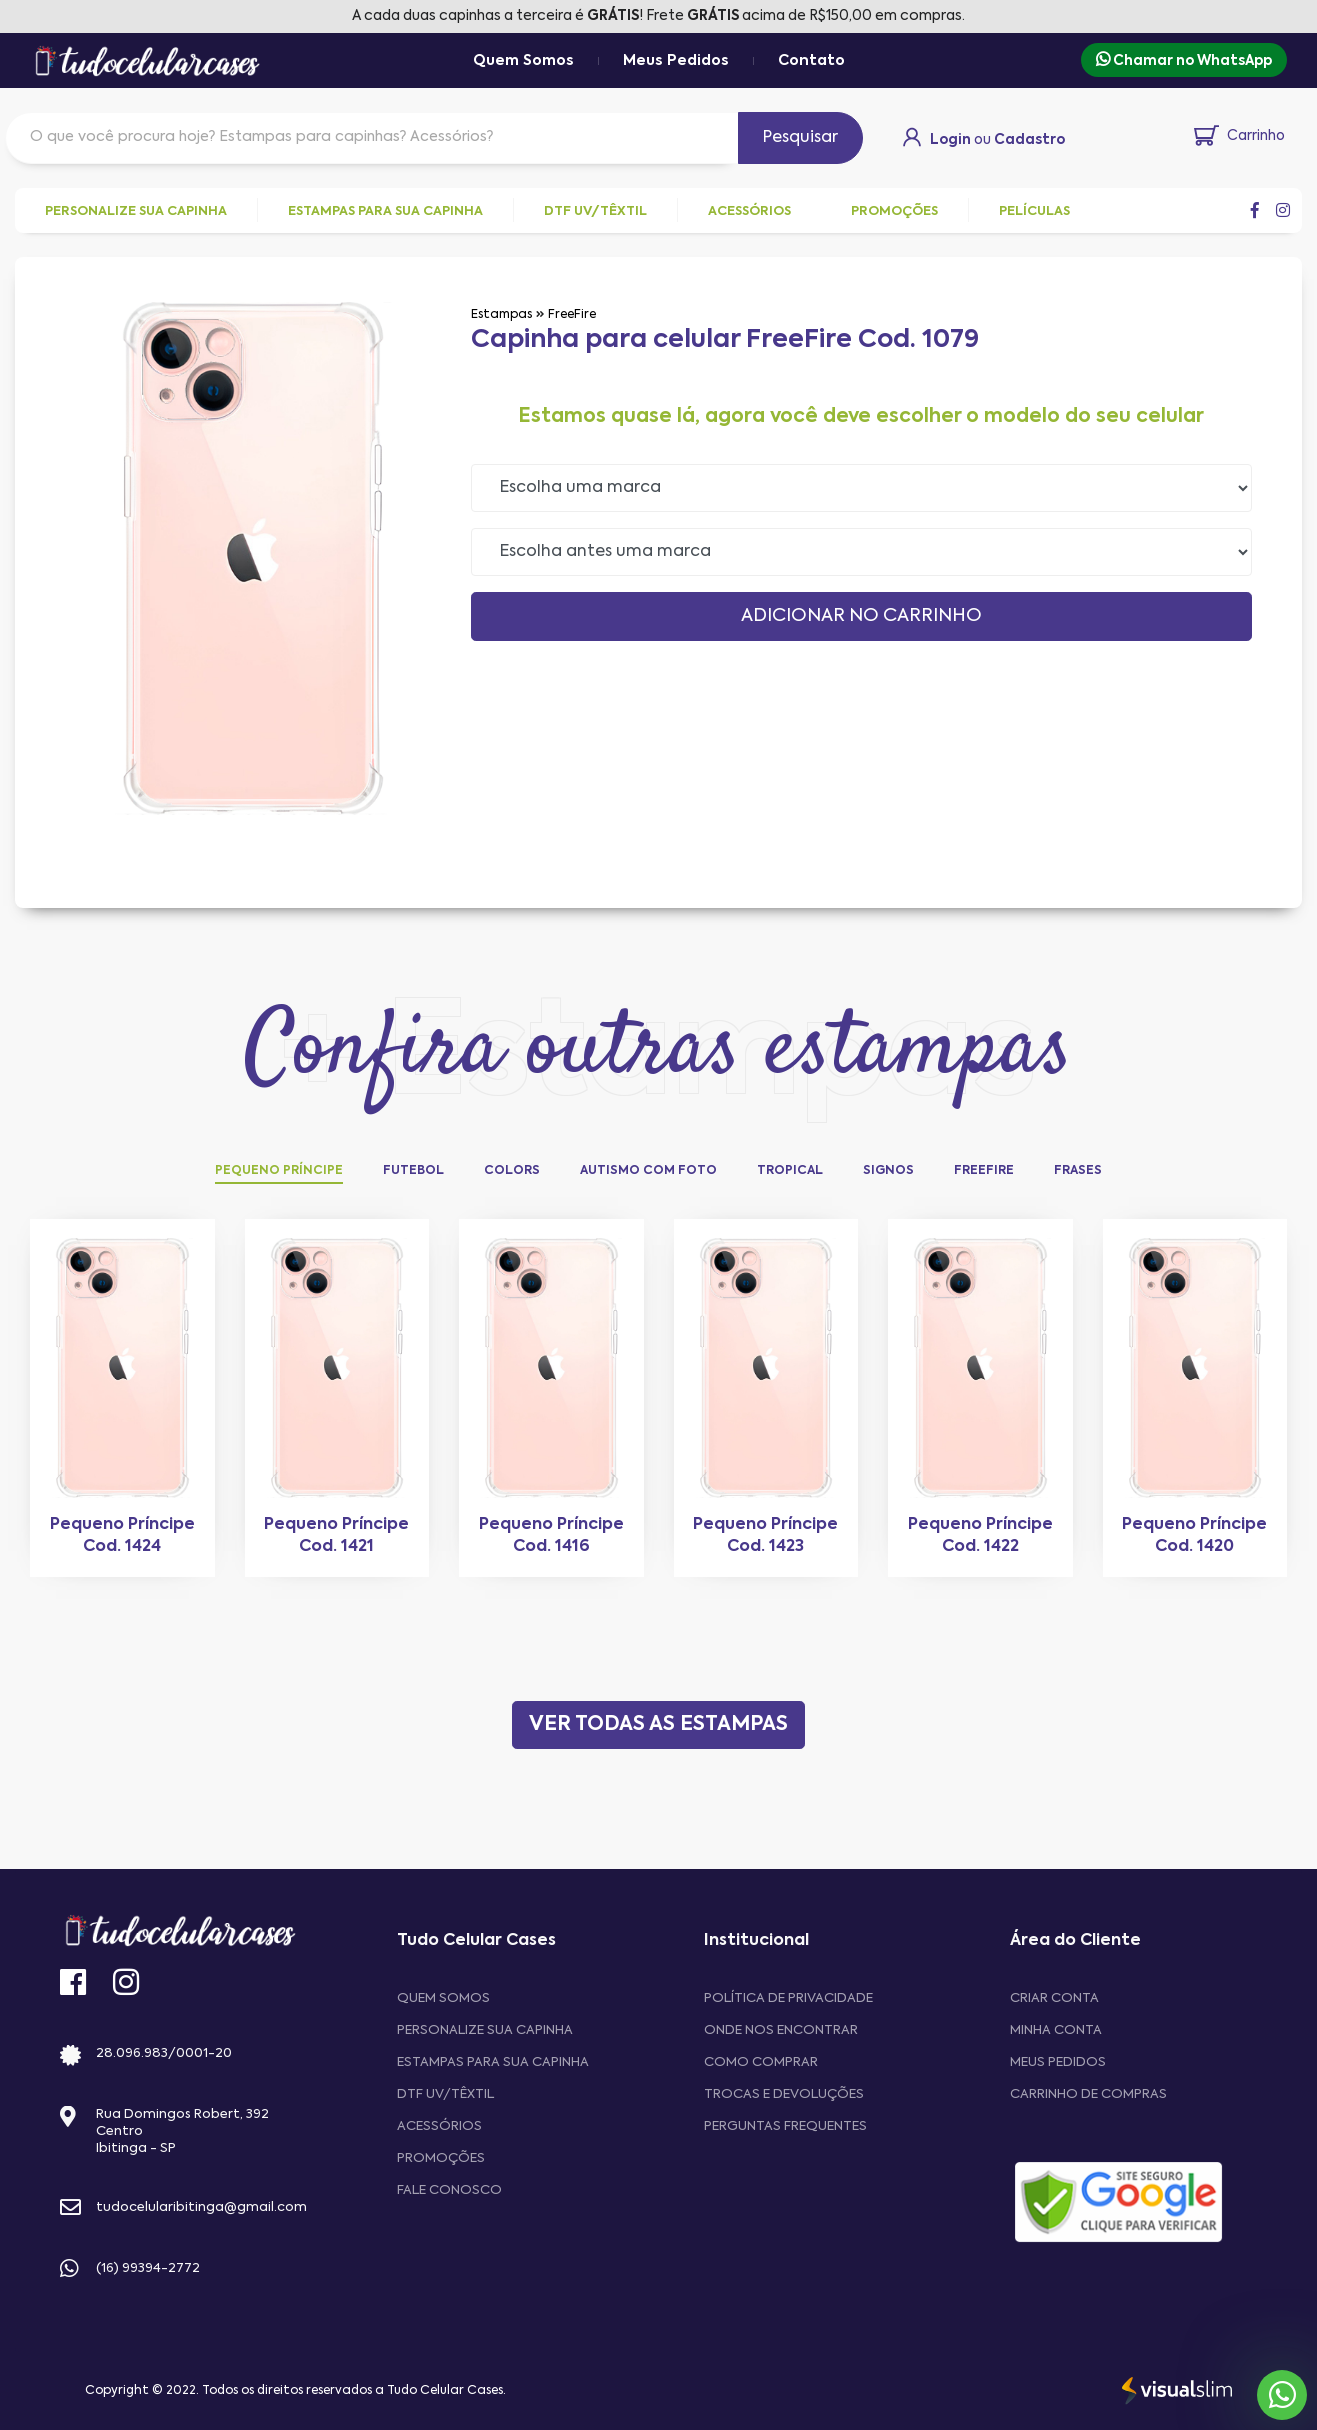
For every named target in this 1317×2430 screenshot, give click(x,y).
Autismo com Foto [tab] (648, 1171)
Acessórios (439, 2126)
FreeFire (572, 315)
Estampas (501, 315)
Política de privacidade (788, 1998)
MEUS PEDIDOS (1058, 2062)
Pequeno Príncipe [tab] (279, 1171)
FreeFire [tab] (984, 1171)
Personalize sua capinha (485, 2030)
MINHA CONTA (1056, 2030)
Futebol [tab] (413, 1171)
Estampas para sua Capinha (493, 2062)
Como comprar (761, 2062)
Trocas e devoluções (784, 2094)
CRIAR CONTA (1054, 1998)
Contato (811, 61)
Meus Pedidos (676, 61)
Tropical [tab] (790, 1171)
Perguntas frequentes (785, 2126)
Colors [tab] (512, 1171)
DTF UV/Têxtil (445, 2094)
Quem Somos (523, 61)
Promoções (441, 2158)
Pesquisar (800, 138)
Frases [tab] (1078, 1171)
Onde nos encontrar (781, 2030)
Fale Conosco (449, 2190)
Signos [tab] (888, 1171)
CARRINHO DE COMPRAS (1088, 2094)
